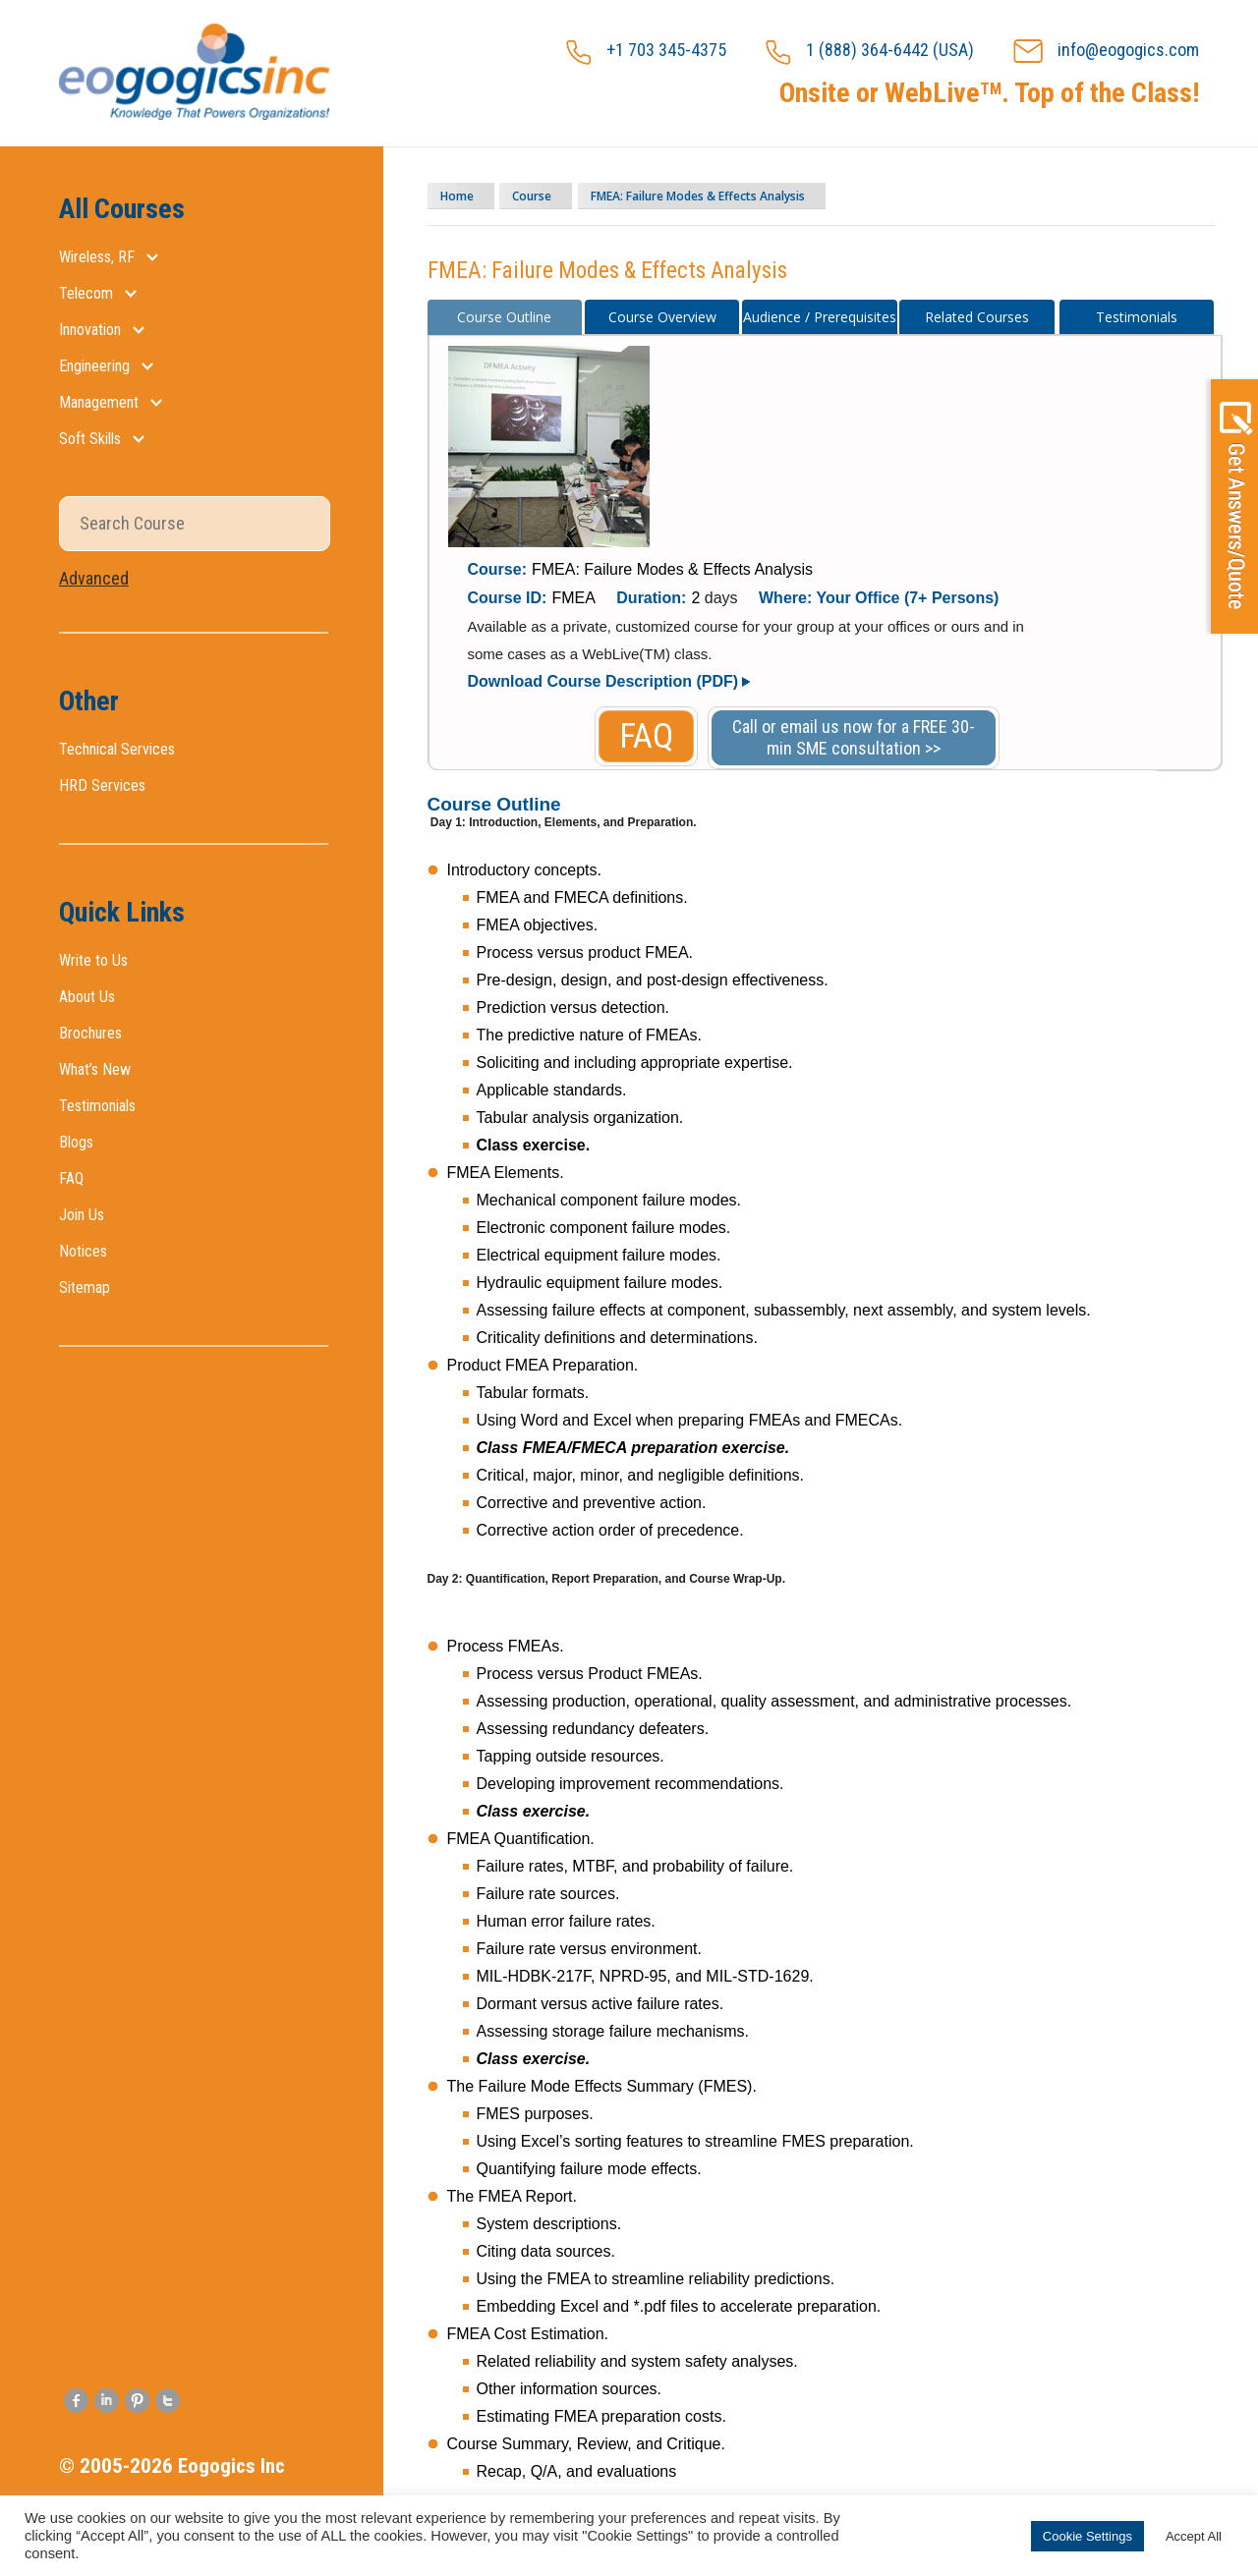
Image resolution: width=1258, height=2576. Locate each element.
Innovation (90, 329)
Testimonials (97, 1105)
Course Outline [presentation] (504, 317)
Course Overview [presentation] (662, 317)
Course (564, 195)
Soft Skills (90, 438)
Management (99, 402)
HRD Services (102, 785)
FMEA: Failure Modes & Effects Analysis (761, 195)
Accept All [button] (1194, 2536)
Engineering (94, 366)
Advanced (94, 578)
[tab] (505, 317)
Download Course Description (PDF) (603, 681)
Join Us (81, 1214)
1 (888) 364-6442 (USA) (870, 52)
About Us (87, 996)
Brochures (90, 1033)
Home (468, 195)
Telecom (86, 293)
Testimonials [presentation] (1136, 317)
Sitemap (84, 1287)
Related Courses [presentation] (977, 317)
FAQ (71, 1178)
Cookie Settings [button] (1087, 2536)
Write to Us (93, 960)
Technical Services (117, 749)
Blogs (76, 1142)
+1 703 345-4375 (646, 52)
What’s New (95, 1069)
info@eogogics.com (1106, 51)
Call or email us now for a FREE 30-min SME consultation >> (853, 737)
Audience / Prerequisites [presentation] (819, 317)
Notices (83, 1251)
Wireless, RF (97, 257)
